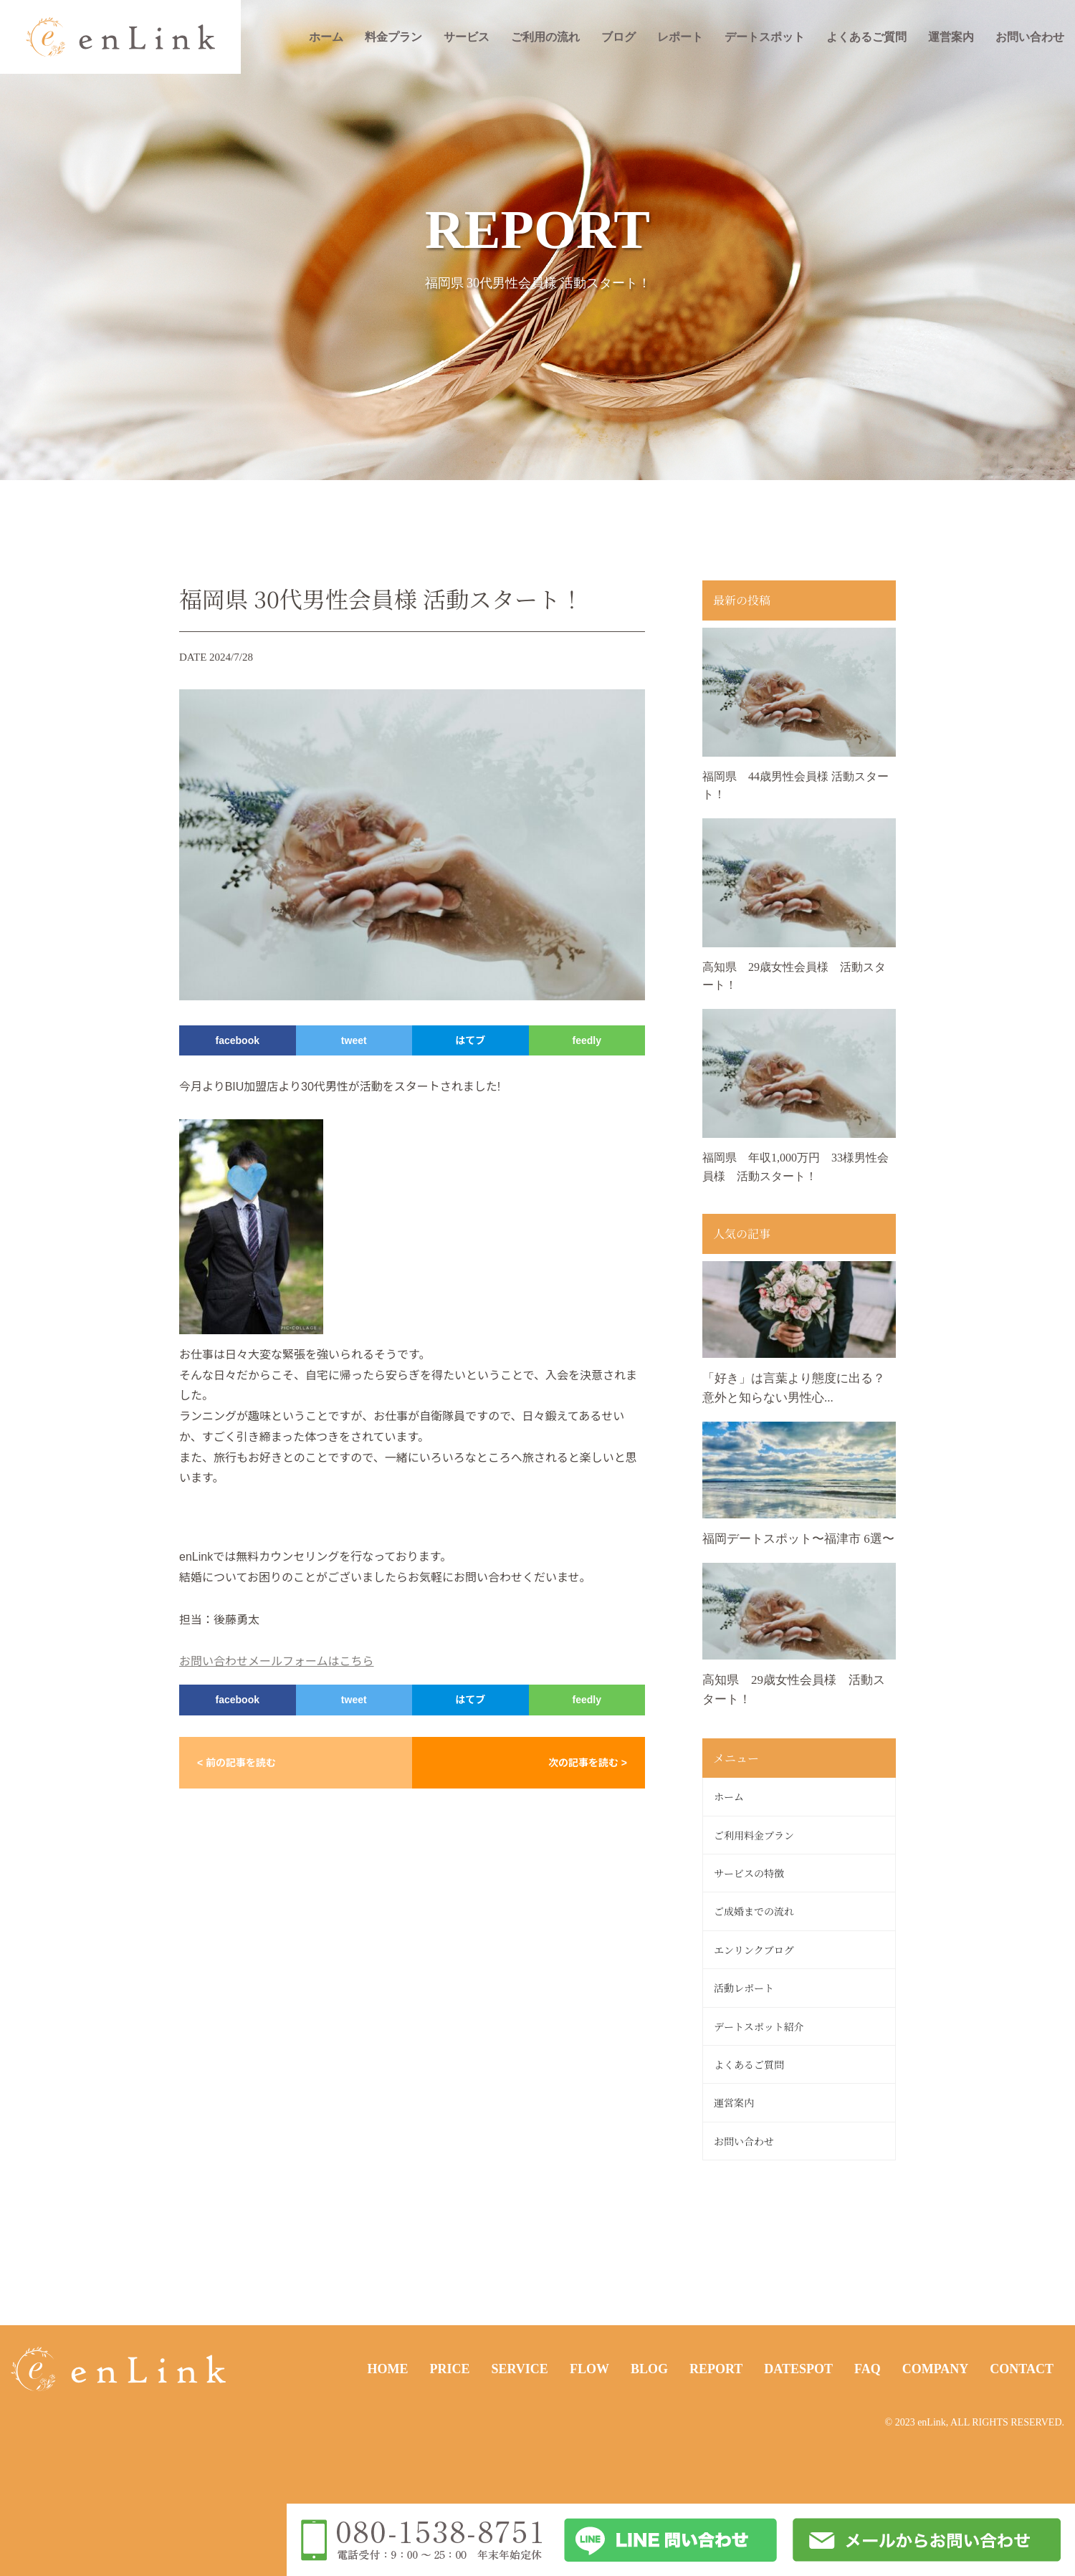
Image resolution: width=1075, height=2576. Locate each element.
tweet (354, 1040)
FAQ (867, 2369)
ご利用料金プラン (754, 1835)
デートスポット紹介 (759, 2026)
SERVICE (519, 2369)
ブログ (618, 37)
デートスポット (765, 37)
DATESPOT (798, 2369)
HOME (387, 2369)
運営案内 (951, 37)
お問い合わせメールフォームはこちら (276, 1661)
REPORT (715, 2369)
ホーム (326, 37)
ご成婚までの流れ (754, 1911)
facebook (237, 1040)
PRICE (449, 2369)
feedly (587, 1040)
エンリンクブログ (754, 1950)
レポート (680, 37)
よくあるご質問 (866, 37)
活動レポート (744, 1988)
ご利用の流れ (545, 37)
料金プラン (393, 37)
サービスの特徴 (749, 1873)
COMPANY (935, 2369)
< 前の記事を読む (236, 1762)
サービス (466, 37)
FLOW (589, 2369)
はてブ (470, 1040)
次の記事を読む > (587, 1762)
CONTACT (1022, 2369)
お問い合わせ (1029, 37)
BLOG (649, 2369)
